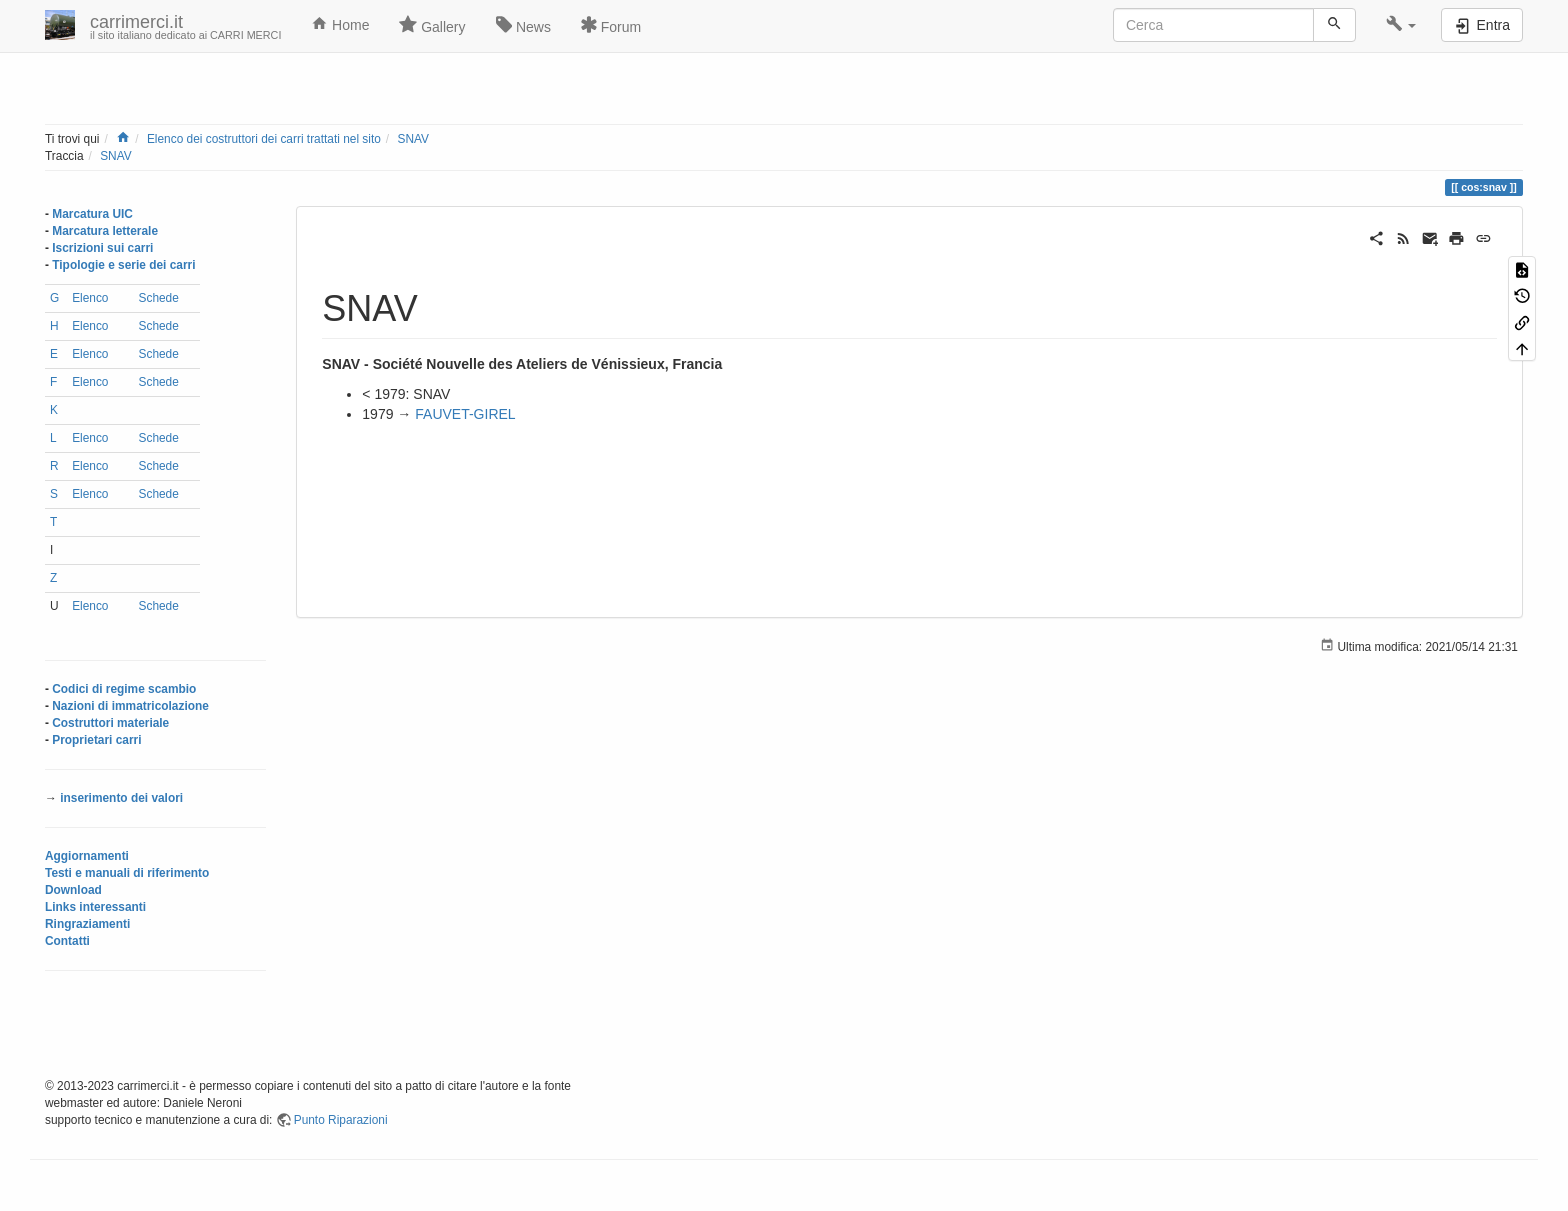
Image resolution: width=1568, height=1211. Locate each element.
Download (73, 890)
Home (340, 24)
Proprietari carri (96, 740)
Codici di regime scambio (124, 689)
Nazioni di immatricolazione (130, 706)
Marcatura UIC (92, 214)
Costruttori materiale (110, 723)
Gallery (432, 25)
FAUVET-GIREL (465, 414)
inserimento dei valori (121, 798)
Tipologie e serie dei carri (123, 265)
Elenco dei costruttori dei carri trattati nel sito (264, 139)
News (523, 25)
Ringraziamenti (87, 924)
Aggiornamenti (87, 856)
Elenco (90, 298)
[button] (1401, 25)
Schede (159, 298)
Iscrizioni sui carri (102, 248)
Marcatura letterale (105, 231)
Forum (611, 25)
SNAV (413, 139)
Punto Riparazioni (341, 1120)
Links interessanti (95, 907)
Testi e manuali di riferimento (127, 873)
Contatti (67, 941)
